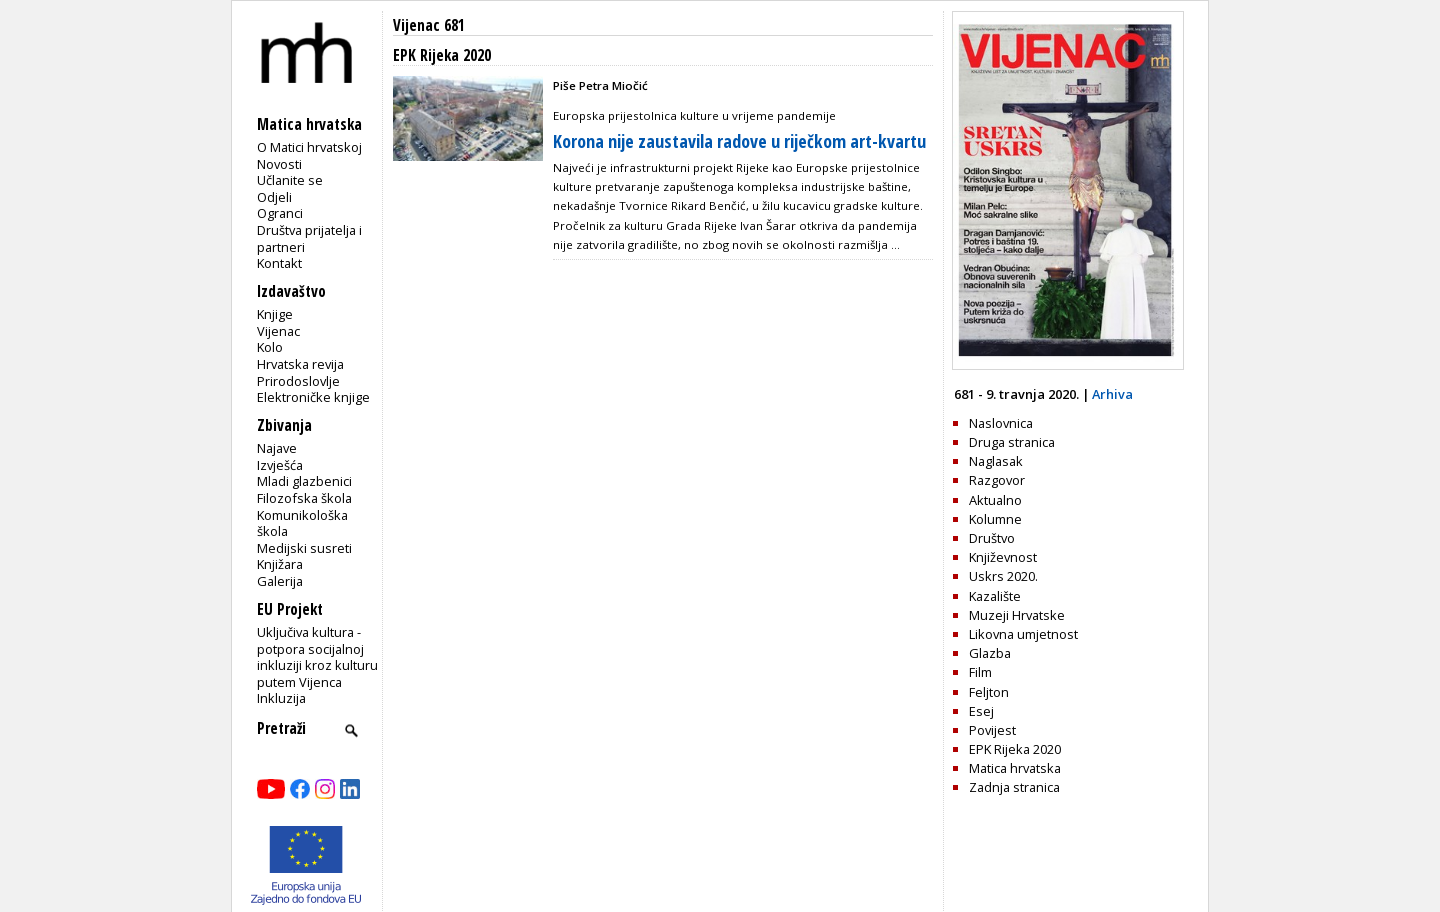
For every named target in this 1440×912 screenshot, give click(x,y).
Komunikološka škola (302, 523)
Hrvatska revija (300, 364)
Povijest (992, 730)
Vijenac (278, 331)
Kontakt (279, 263)
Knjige (275, 314)
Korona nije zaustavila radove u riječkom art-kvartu (739, 141)
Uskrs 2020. (1003, 576)
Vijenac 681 (429, 25)
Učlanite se (290, 180)
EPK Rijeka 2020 (1015, 749)
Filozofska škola (304, 498)
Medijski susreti (304, 548)
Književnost (1003, 557)
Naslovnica (1001, 423)
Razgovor (997, 480)
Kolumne (995, 519)
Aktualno (995, 500)
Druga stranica (1012, 442)
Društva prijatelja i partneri (309, 238)
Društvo (992, 538)
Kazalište (995, 596)
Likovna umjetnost (1023, 634)
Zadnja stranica (1014, 787)
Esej (981, 711)
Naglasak (996, 461)
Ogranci (280, 213)
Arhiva (1112, 394)
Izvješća (280, 465)
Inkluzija (281, 698)
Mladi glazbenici (304, 481)
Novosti (279, 164)
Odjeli (274, 197)
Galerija (280, 581)
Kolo (270, 347)
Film (980, 672)
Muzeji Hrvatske (1017, 615)
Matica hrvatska (1015, 768)
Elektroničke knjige (313, 397)
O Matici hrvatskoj (309, 147)
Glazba (990, 653)
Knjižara (280, 564)
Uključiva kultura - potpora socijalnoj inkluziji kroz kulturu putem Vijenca (317, 657)
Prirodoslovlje (298, 381)
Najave (277, 448)
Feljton (989, 692)
